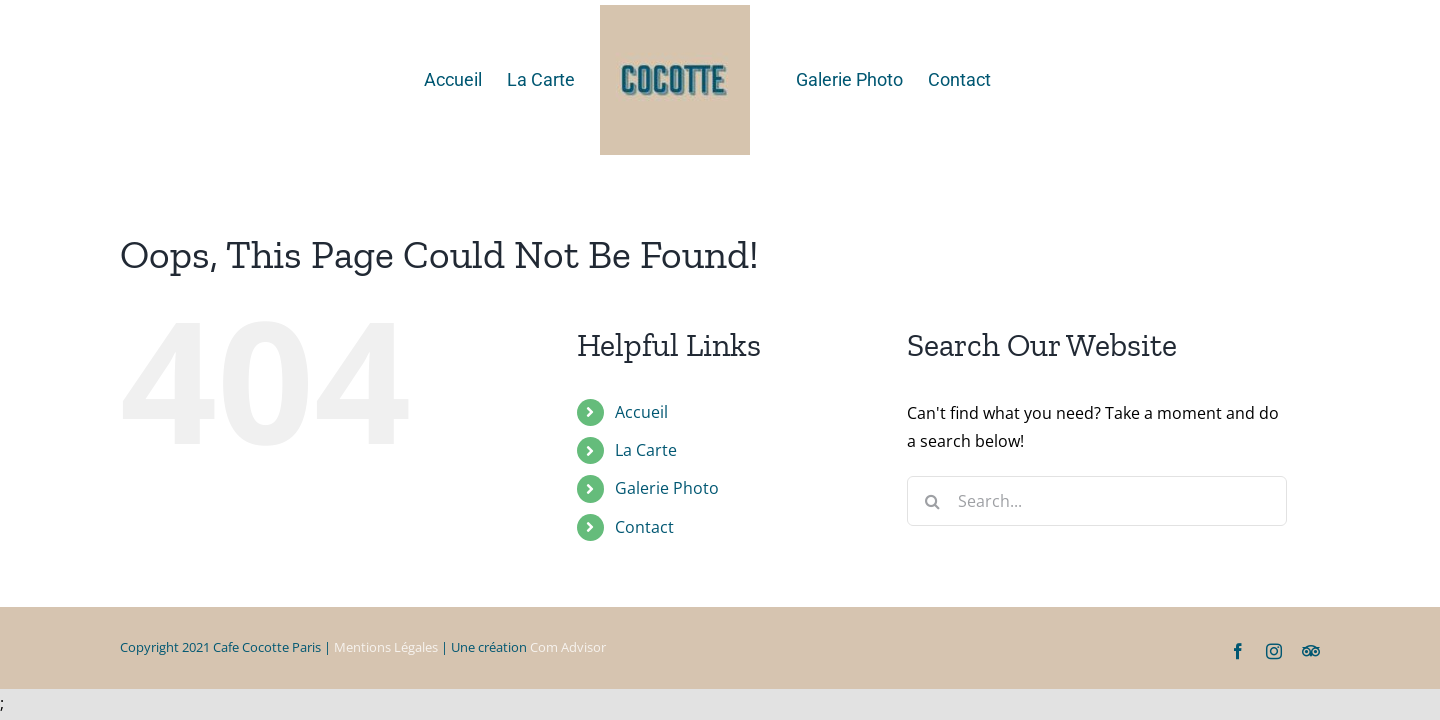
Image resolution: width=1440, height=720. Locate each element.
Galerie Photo (667, 488)
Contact (644, 527)
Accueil (641, 412)
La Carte (646, 450)
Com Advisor (568, 647)
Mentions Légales (386, 647)
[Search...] (1097, 501)
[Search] (932, 501)
